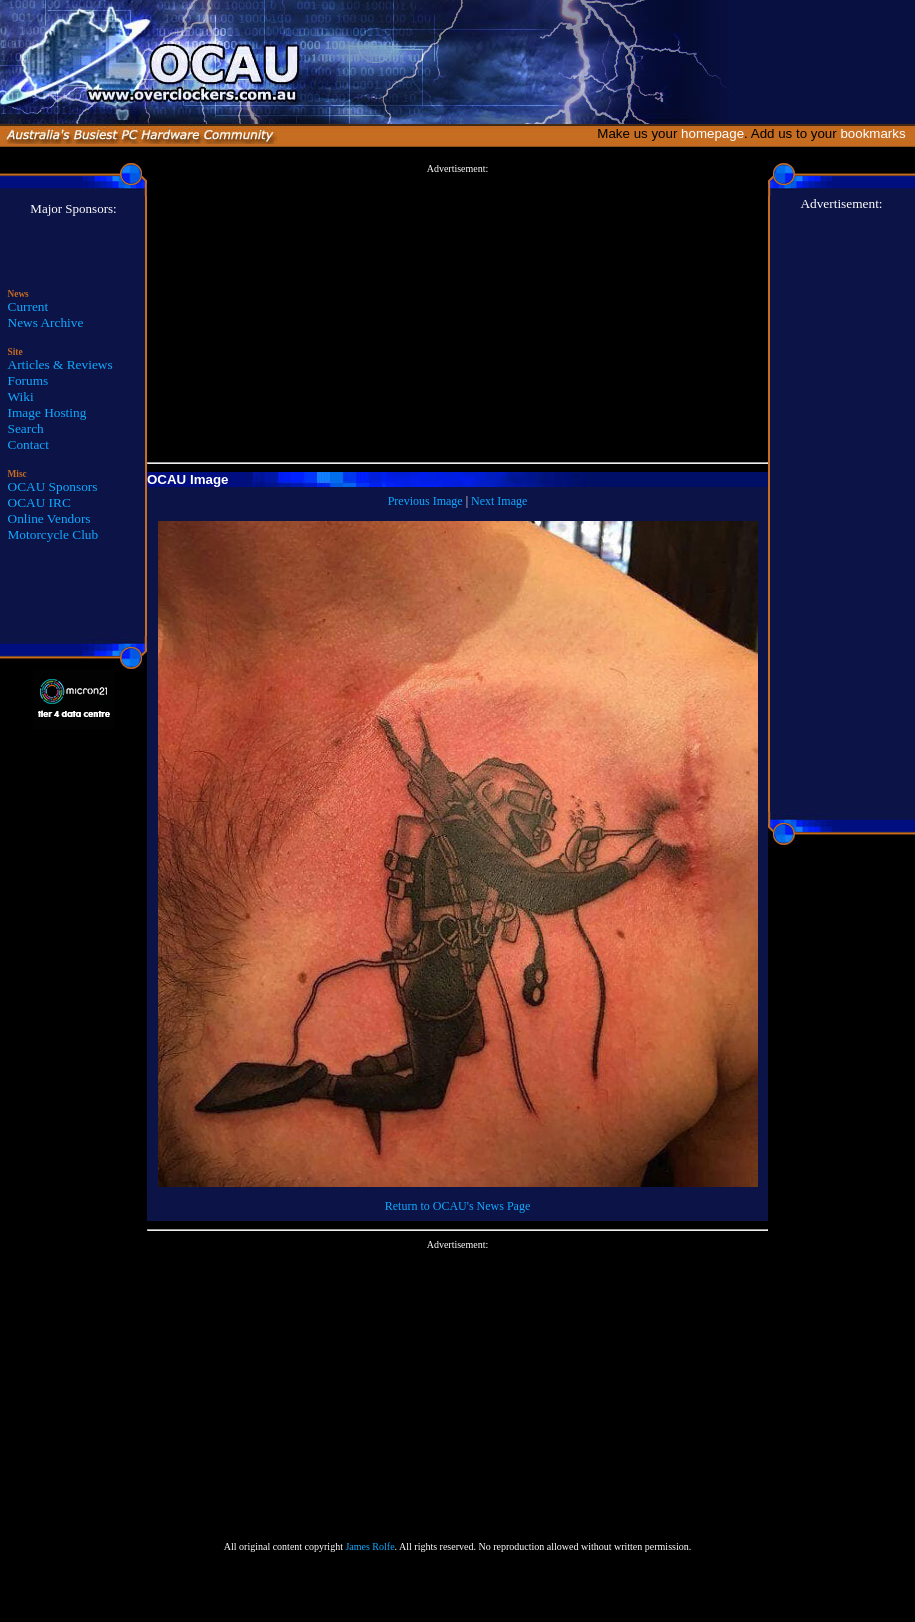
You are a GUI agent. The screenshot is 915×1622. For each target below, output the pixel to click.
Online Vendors (49, 518)
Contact (28, 444)
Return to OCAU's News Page (457, 1206)
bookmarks (876, 133)
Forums (28, 380)
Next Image (499, 501)
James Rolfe (369, 1546)
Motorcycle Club (53, 534)
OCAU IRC (39, 502)
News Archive (46, 322)
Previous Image (425, 501)
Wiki (21, 396)
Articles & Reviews (60, 364)
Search (26, 428)
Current (28, 306)
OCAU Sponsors (53, 486)
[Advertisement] (457, 314)
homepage (712, 133)
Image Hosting (47, 412)
